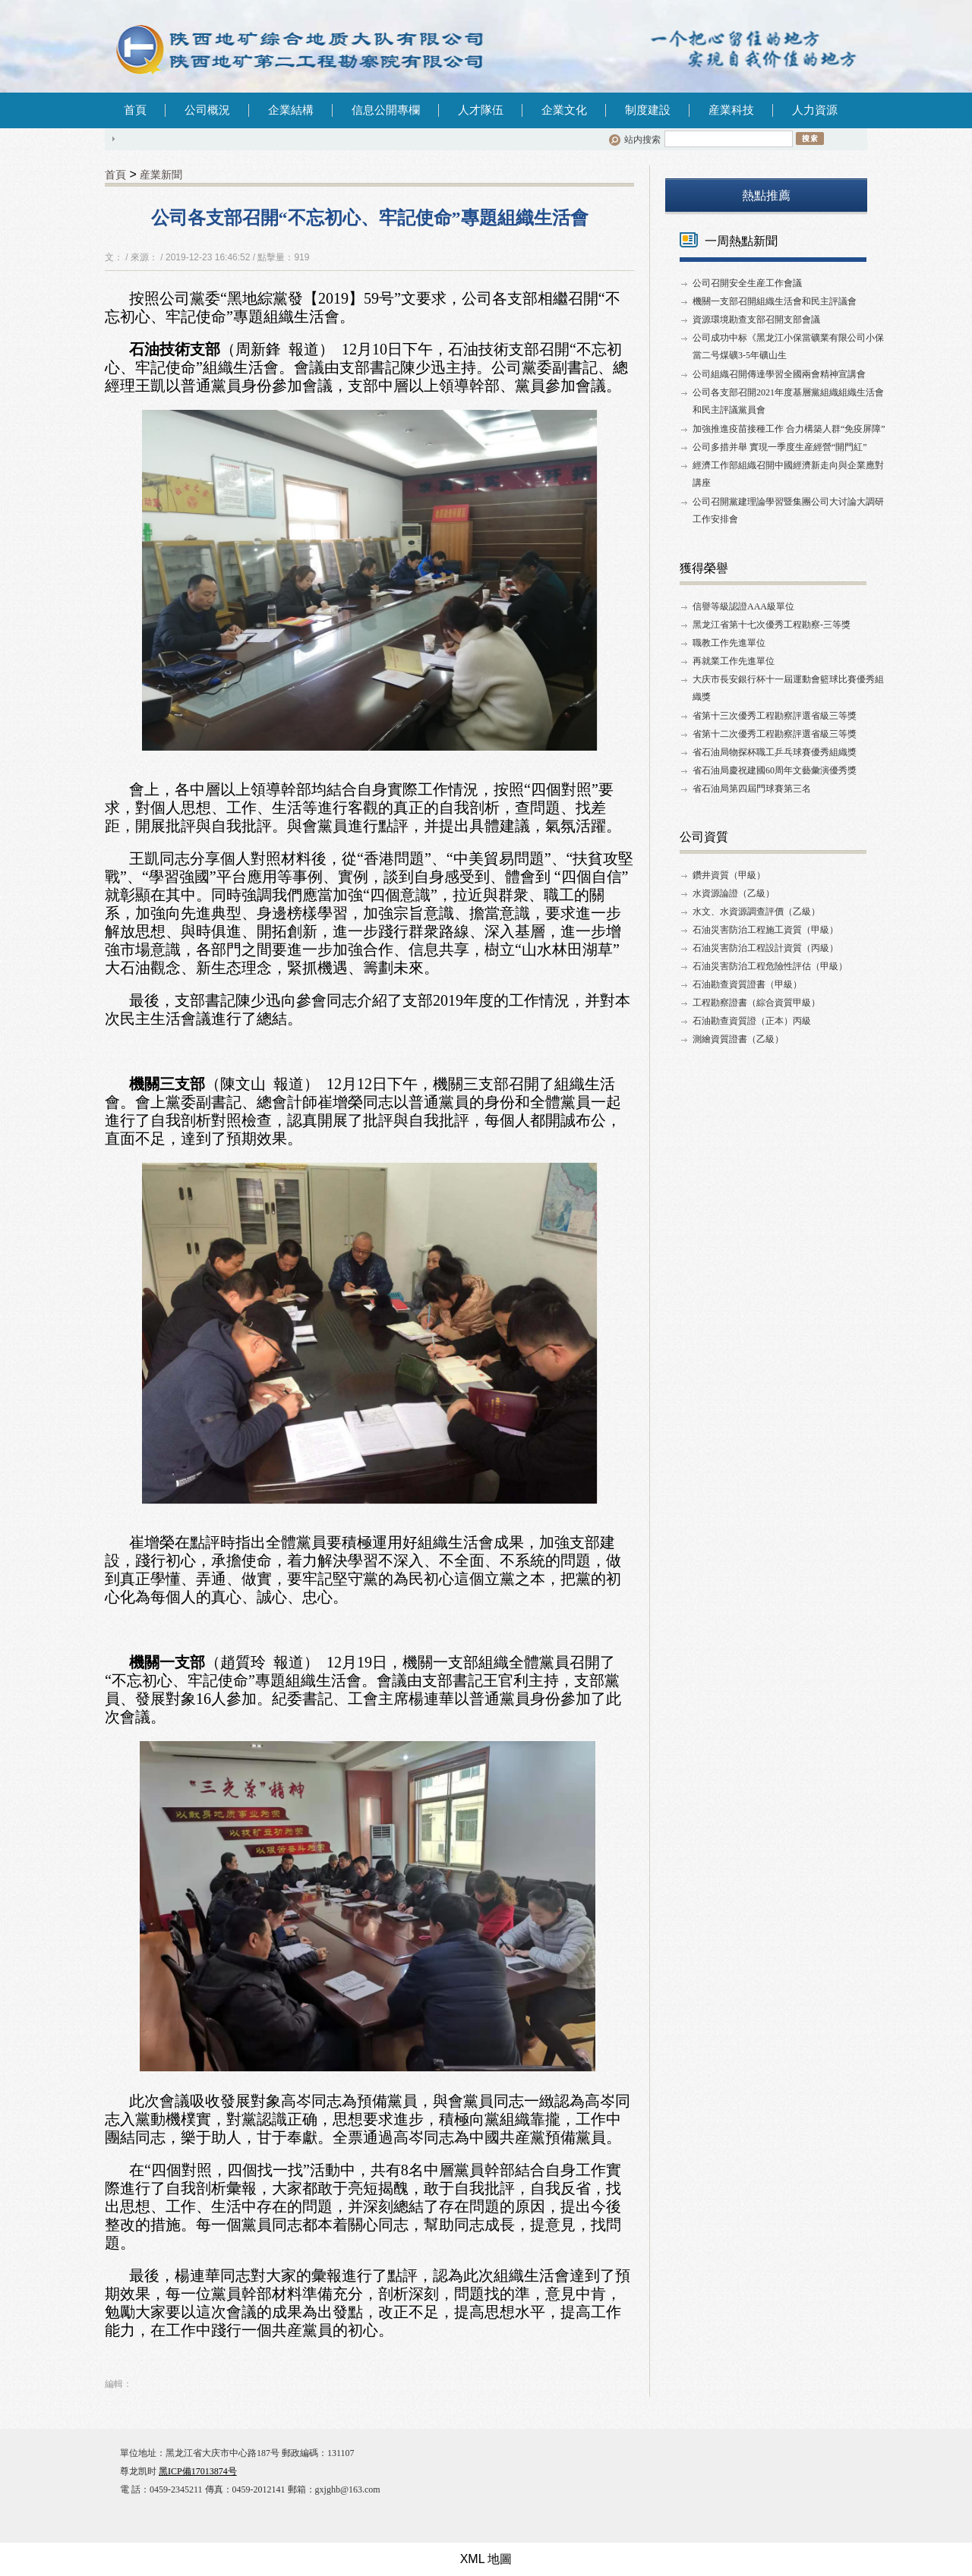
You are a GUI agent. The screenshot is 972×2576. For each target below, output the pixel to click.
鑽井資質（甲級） (729, 875)
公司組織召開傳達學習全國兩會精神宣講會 (779, 374)
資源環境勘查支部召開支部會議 (756, 319)
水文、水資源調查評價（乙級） (756, 911)
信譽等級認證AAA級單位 (743, 606)
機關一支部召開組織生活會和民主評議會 (775, 301)
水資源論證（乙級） (734, 893)
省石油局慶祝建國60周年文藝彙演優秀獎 (775, 770)
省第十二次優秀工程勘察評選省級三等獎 (775, 734)
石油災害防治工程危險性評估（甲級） (770, 966)
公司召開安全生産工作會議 (747, 283)
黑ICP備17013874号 (198, 2471)
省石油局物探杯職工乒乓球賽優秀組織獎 (775, 752)
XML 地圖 (486, 2558)
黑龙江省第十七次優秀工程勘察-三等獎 (771, 624)
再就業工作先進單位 (734, 661)
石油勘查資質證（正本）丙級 (752, 1021)
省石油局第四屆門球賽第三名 (752, 788)
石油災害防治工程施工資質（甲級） (765, 929)
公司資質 (704, 836)
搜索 (810, 138)
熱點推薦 (766, 195)
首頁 (135, 110)
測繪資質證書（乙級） (738, 1039)
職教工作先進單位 (729, 643)
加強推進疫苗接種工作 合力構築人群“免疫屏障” (789, 429)
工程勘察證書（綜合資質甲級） (756, 1002)
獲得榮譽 (704, 568)
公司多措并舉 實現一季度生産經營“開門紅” (780, 447)
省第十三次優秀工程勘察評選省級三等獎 (775, 715)
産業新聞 (161, 174)
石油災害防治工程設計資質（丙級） (765, 948)
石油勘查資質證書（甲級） (747, 984)
